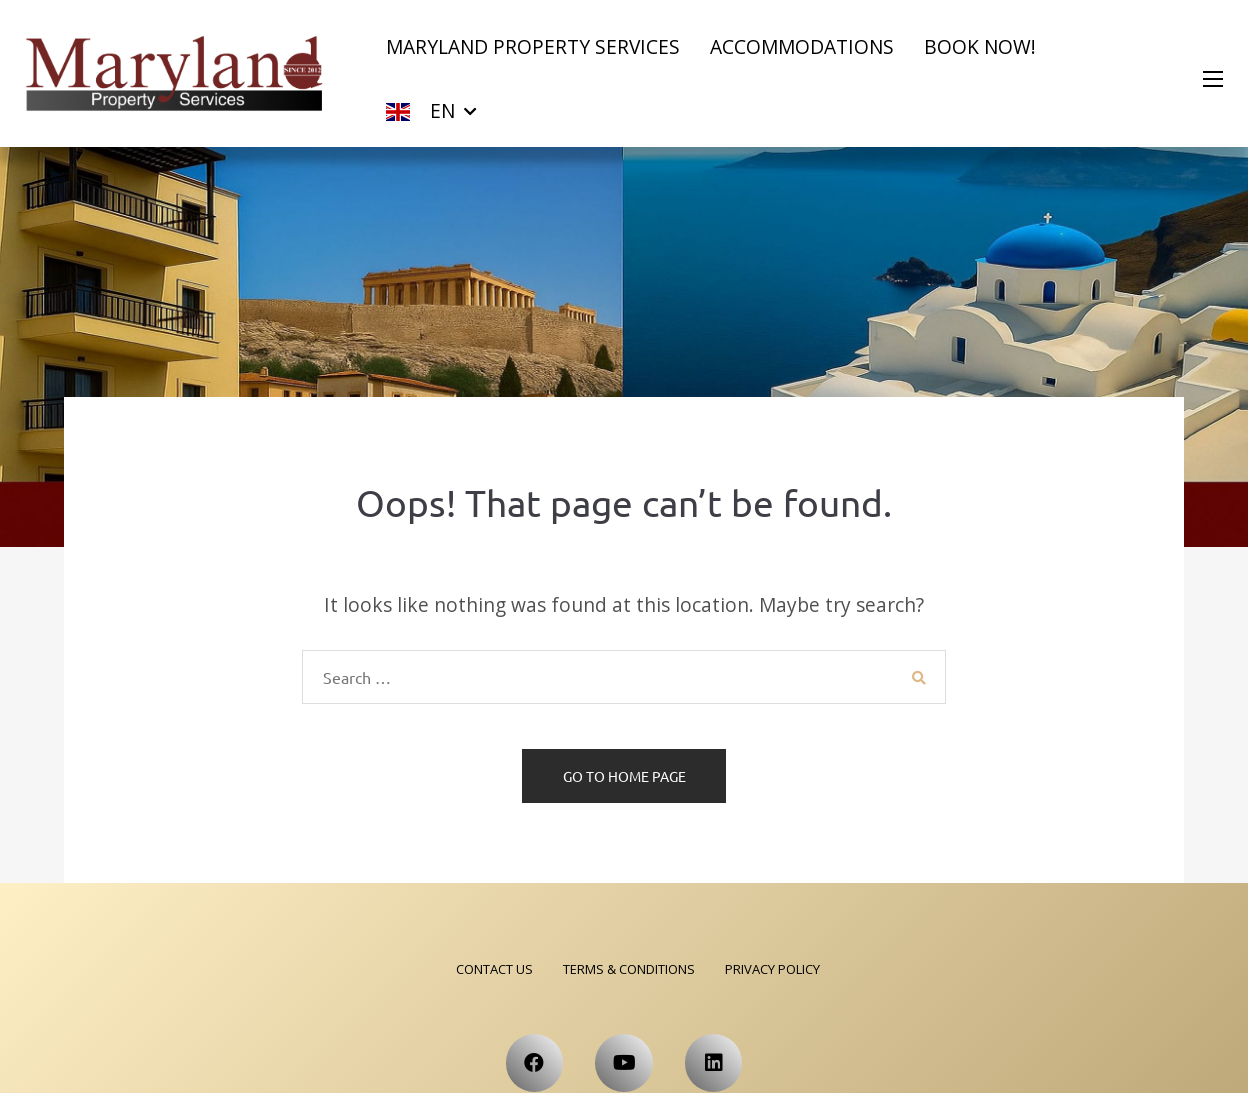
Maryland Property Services (533, 46)
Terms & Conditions (629, 969)
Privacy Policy (772, 969)
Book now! (980, 46)
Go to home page (624, 776)
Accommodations (802, 46)
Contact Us (494, 969)
